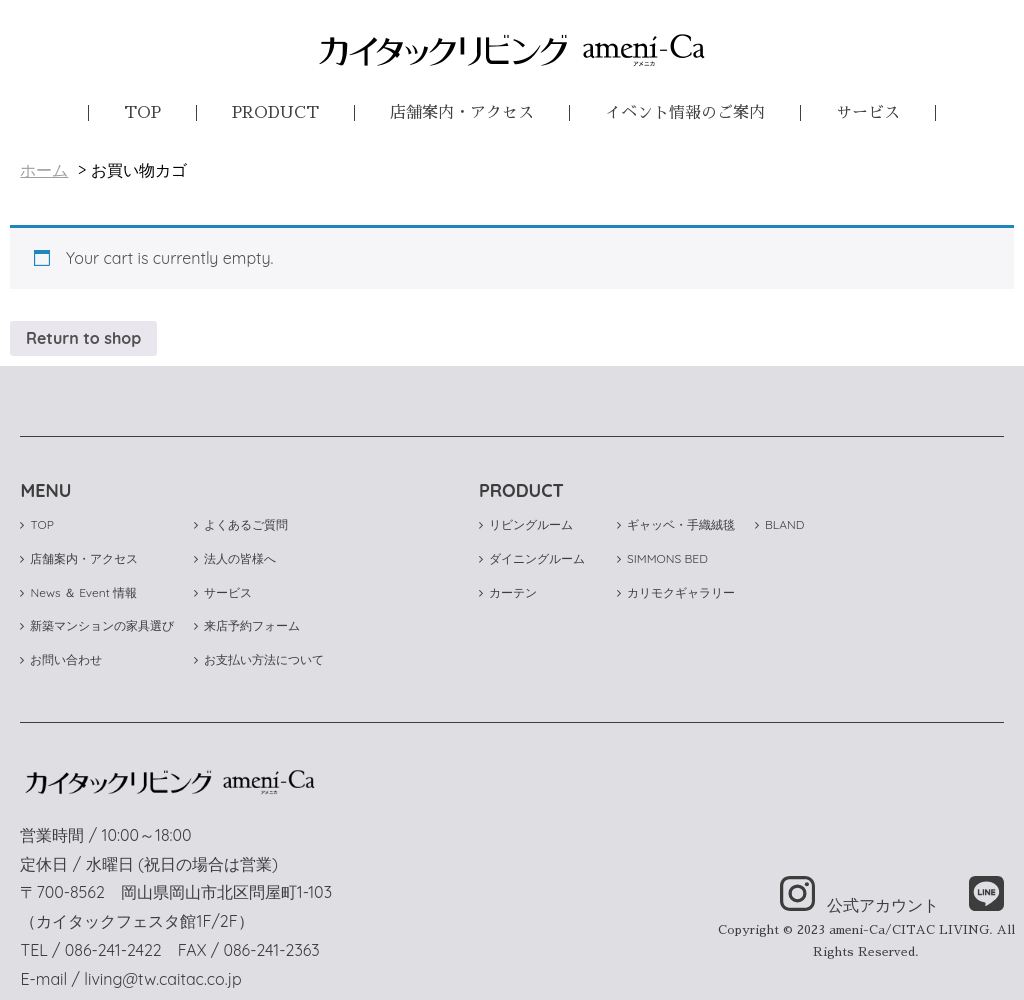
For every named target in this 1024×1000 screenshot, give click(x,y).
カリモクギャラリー (676, 592)
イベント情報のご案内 (685, 113)
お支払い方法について (259, 659)
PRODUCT (275, 113)
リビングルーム (526, 524)
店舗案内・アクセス (462, 113)
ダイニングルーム (532, 558)
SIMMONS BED (662, 558)
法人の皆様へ (235, 558)
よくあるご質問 (241, 524)
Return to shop (83, 338)
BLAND (779, 524)
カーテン (508, 592)
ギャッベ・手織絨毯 (676, 524)
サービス (868, 113)
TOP (142, 113)
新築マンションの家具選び (97, 625)
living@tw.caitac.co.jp (162, 979)
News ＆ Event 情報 (78, 592)
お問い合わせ (61, 659)
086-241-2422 (113, 950)
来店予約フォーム (247, 625)
